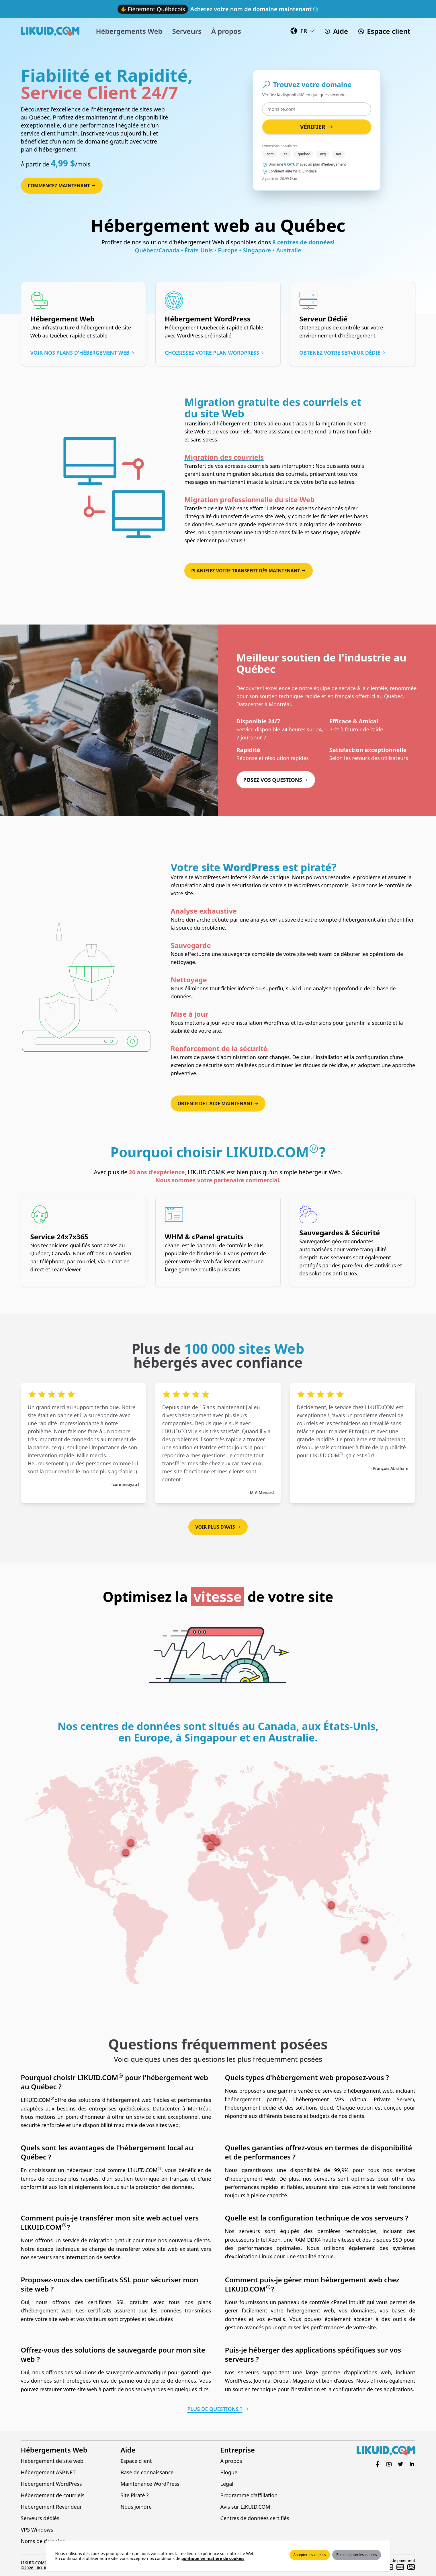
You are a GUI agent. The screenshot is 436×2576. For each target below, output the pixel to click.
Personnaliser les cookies (356, 2554)
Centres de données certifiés (254, 2518)
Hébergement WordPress (51, 2483)
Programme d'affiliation (249, 2495)
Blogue (229, 2472)
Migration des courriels (224, 457)
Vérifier (316, 127)
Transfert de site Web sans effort (223, 508)
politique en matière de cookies (213, 2558)
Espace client (136, 2460)
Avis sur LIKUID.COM (245, 2506)
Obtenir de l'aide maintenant (218, 1103)
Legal (226, 2483)
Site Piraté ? (135, 2495)
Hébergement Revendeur (51, 2506)
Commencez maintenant (62, 185)
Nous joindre (136, 2506)
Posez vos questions (275, 779)
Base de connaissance (147, 2472)
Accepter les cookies (310, 2554)
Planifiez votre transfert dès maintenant (248, 571)
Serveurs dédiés (40, 2518)
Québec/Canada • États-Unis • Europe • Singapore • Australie (218, 250)
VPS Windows (37, 2529)
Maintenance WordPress (150, 2483)
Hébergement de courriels (53, 2495)
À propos (231, 2460)
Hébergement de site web (52, 2460)
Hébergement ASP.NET (48, 2472)
